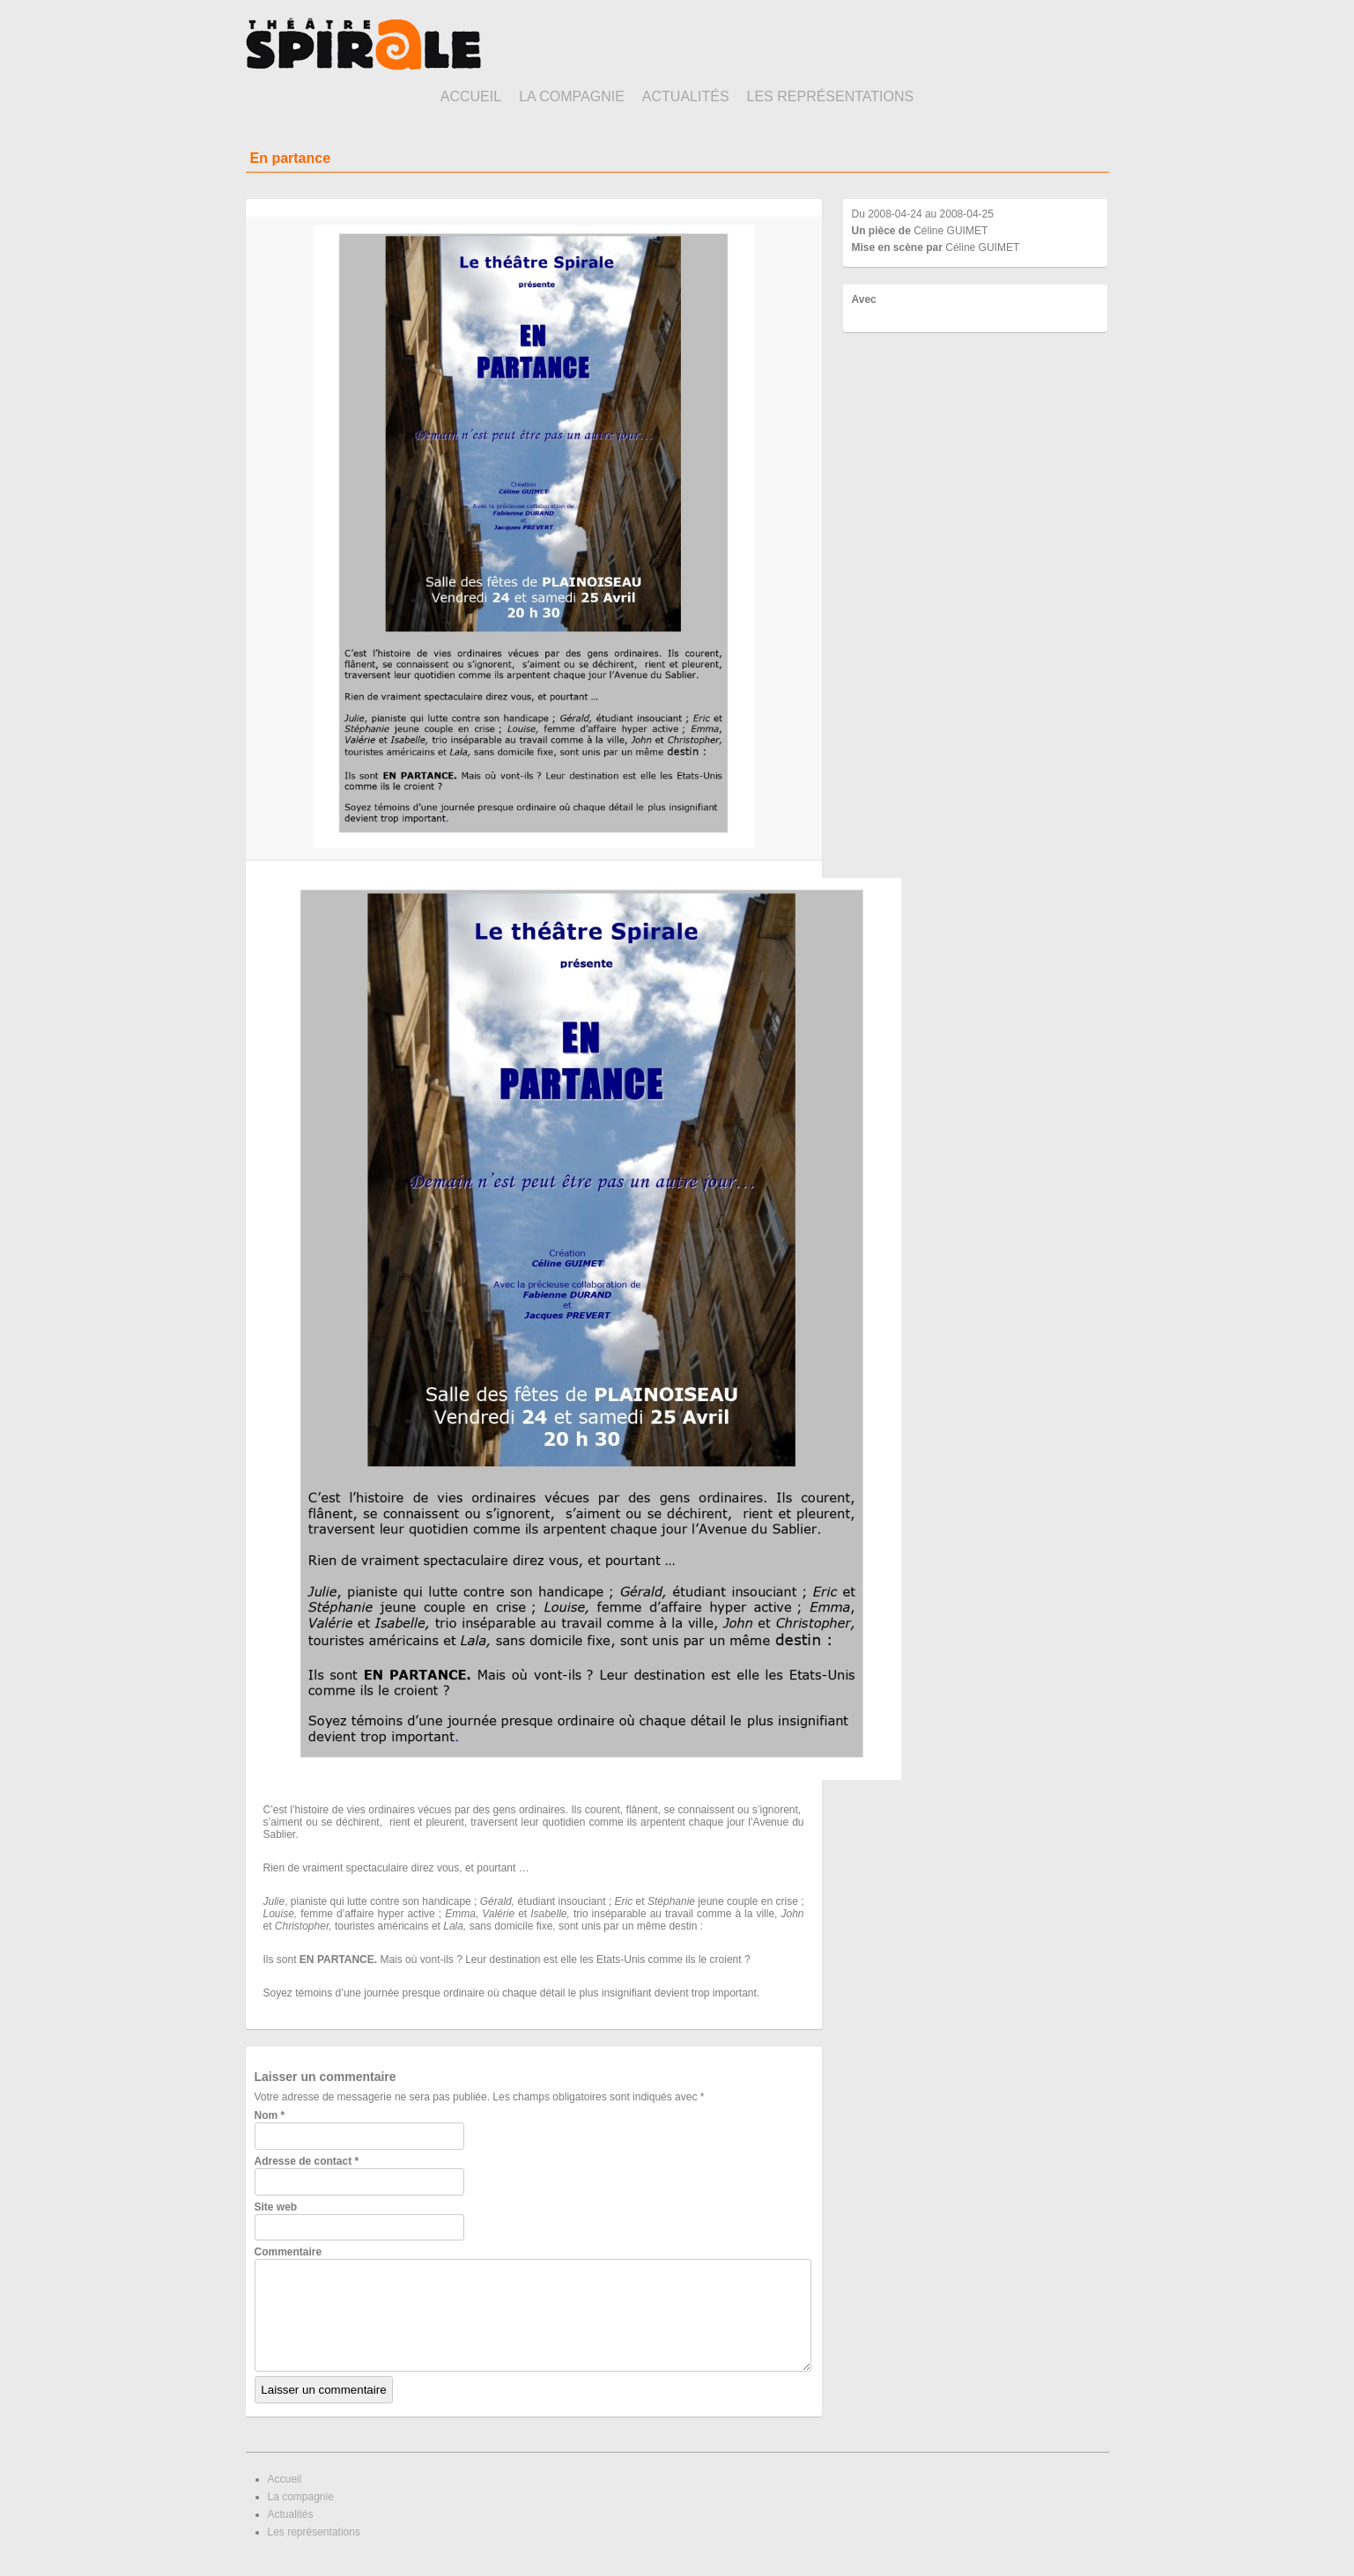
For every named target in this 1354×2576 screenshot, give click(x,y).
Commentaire (288, 2252)
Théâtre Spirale (363, 44)
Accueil (470, 96)
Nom (270, 2115)
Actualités (685, 96)
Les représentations (830, 96)
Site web (276, 2207)
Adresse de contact (307, 2161)
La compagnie (572, 96)
